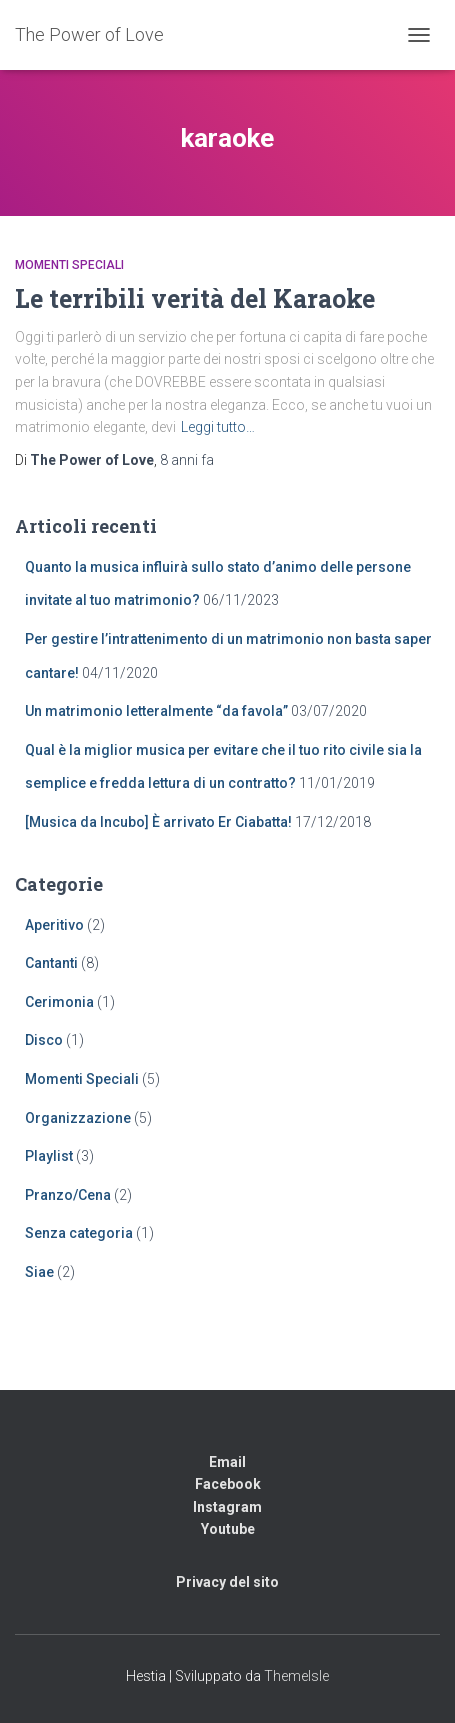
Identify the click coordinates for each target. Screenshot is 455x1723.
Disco (44, 1040)
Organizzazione (78, 1118)
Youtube (228, 1529)
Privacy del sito (227, 1582)
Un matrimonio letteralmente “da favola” (156, 711)
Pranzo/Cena (68, 1195)
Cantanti (51, 963)
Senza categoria (79, 1233)
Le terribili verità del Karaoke (195, 298)
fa (187, 460)
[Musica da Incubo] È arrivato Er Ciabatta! (158, 822)
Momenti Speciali (69, 265)
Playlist (49, 1156)
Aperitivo (54, 925)
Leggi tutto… (218, 427)
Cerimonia (59, 1002)
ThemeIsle (296, 1676)
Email (227, 1462)
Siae (39, 1272)
